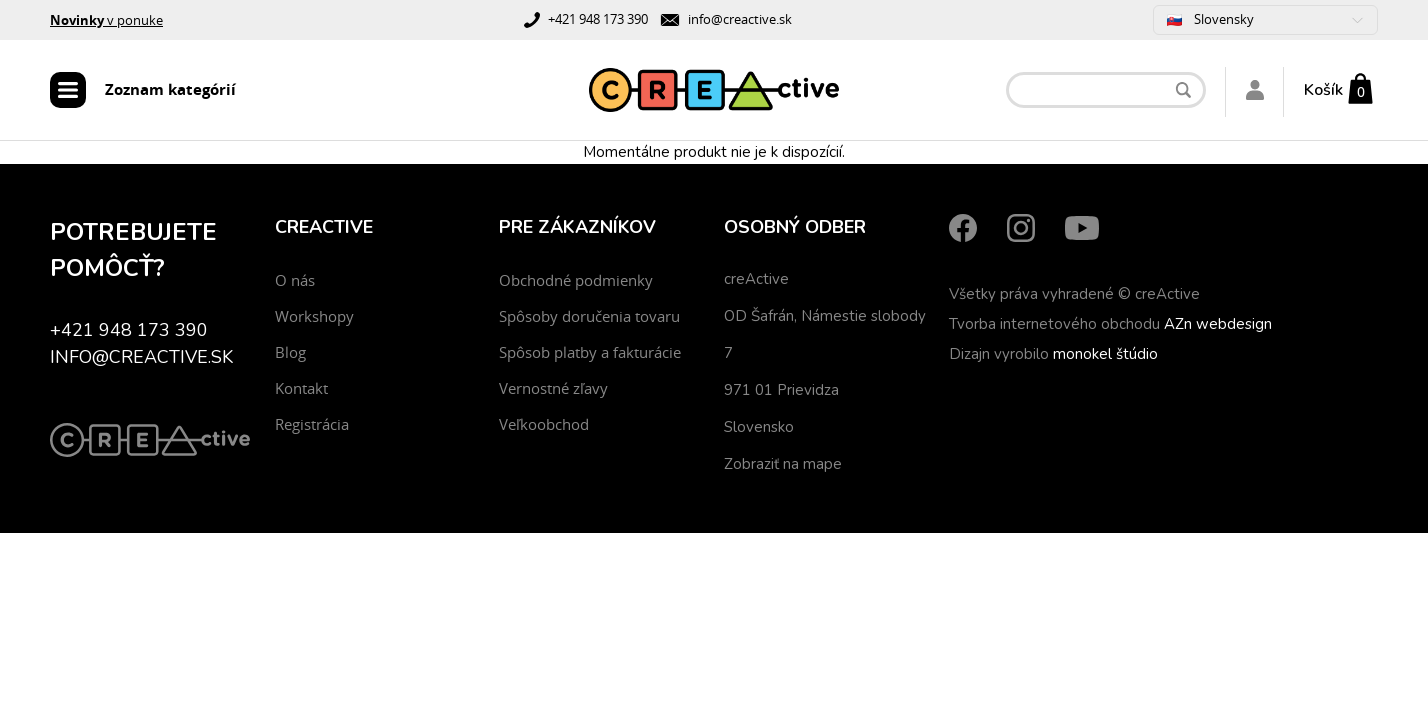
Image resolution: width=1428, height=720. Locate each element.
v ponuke (106, 20)
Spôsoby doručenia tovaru (589, 316)
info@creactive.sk (740, 19)
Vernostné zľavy (553, 388)
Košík (1323, 90)
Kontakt (301, 388)
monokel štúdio (1105, 354)
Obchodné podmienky (576, 280)
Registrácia (312, 424)
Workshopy (314, 316)
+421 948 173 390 (598, 19)
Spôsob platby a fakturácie (590, 352)
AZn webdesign (1218, 324)
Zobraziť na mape (783, 464)
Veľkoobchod (544, 424)
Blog (290, 352)
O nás (295, 280)
